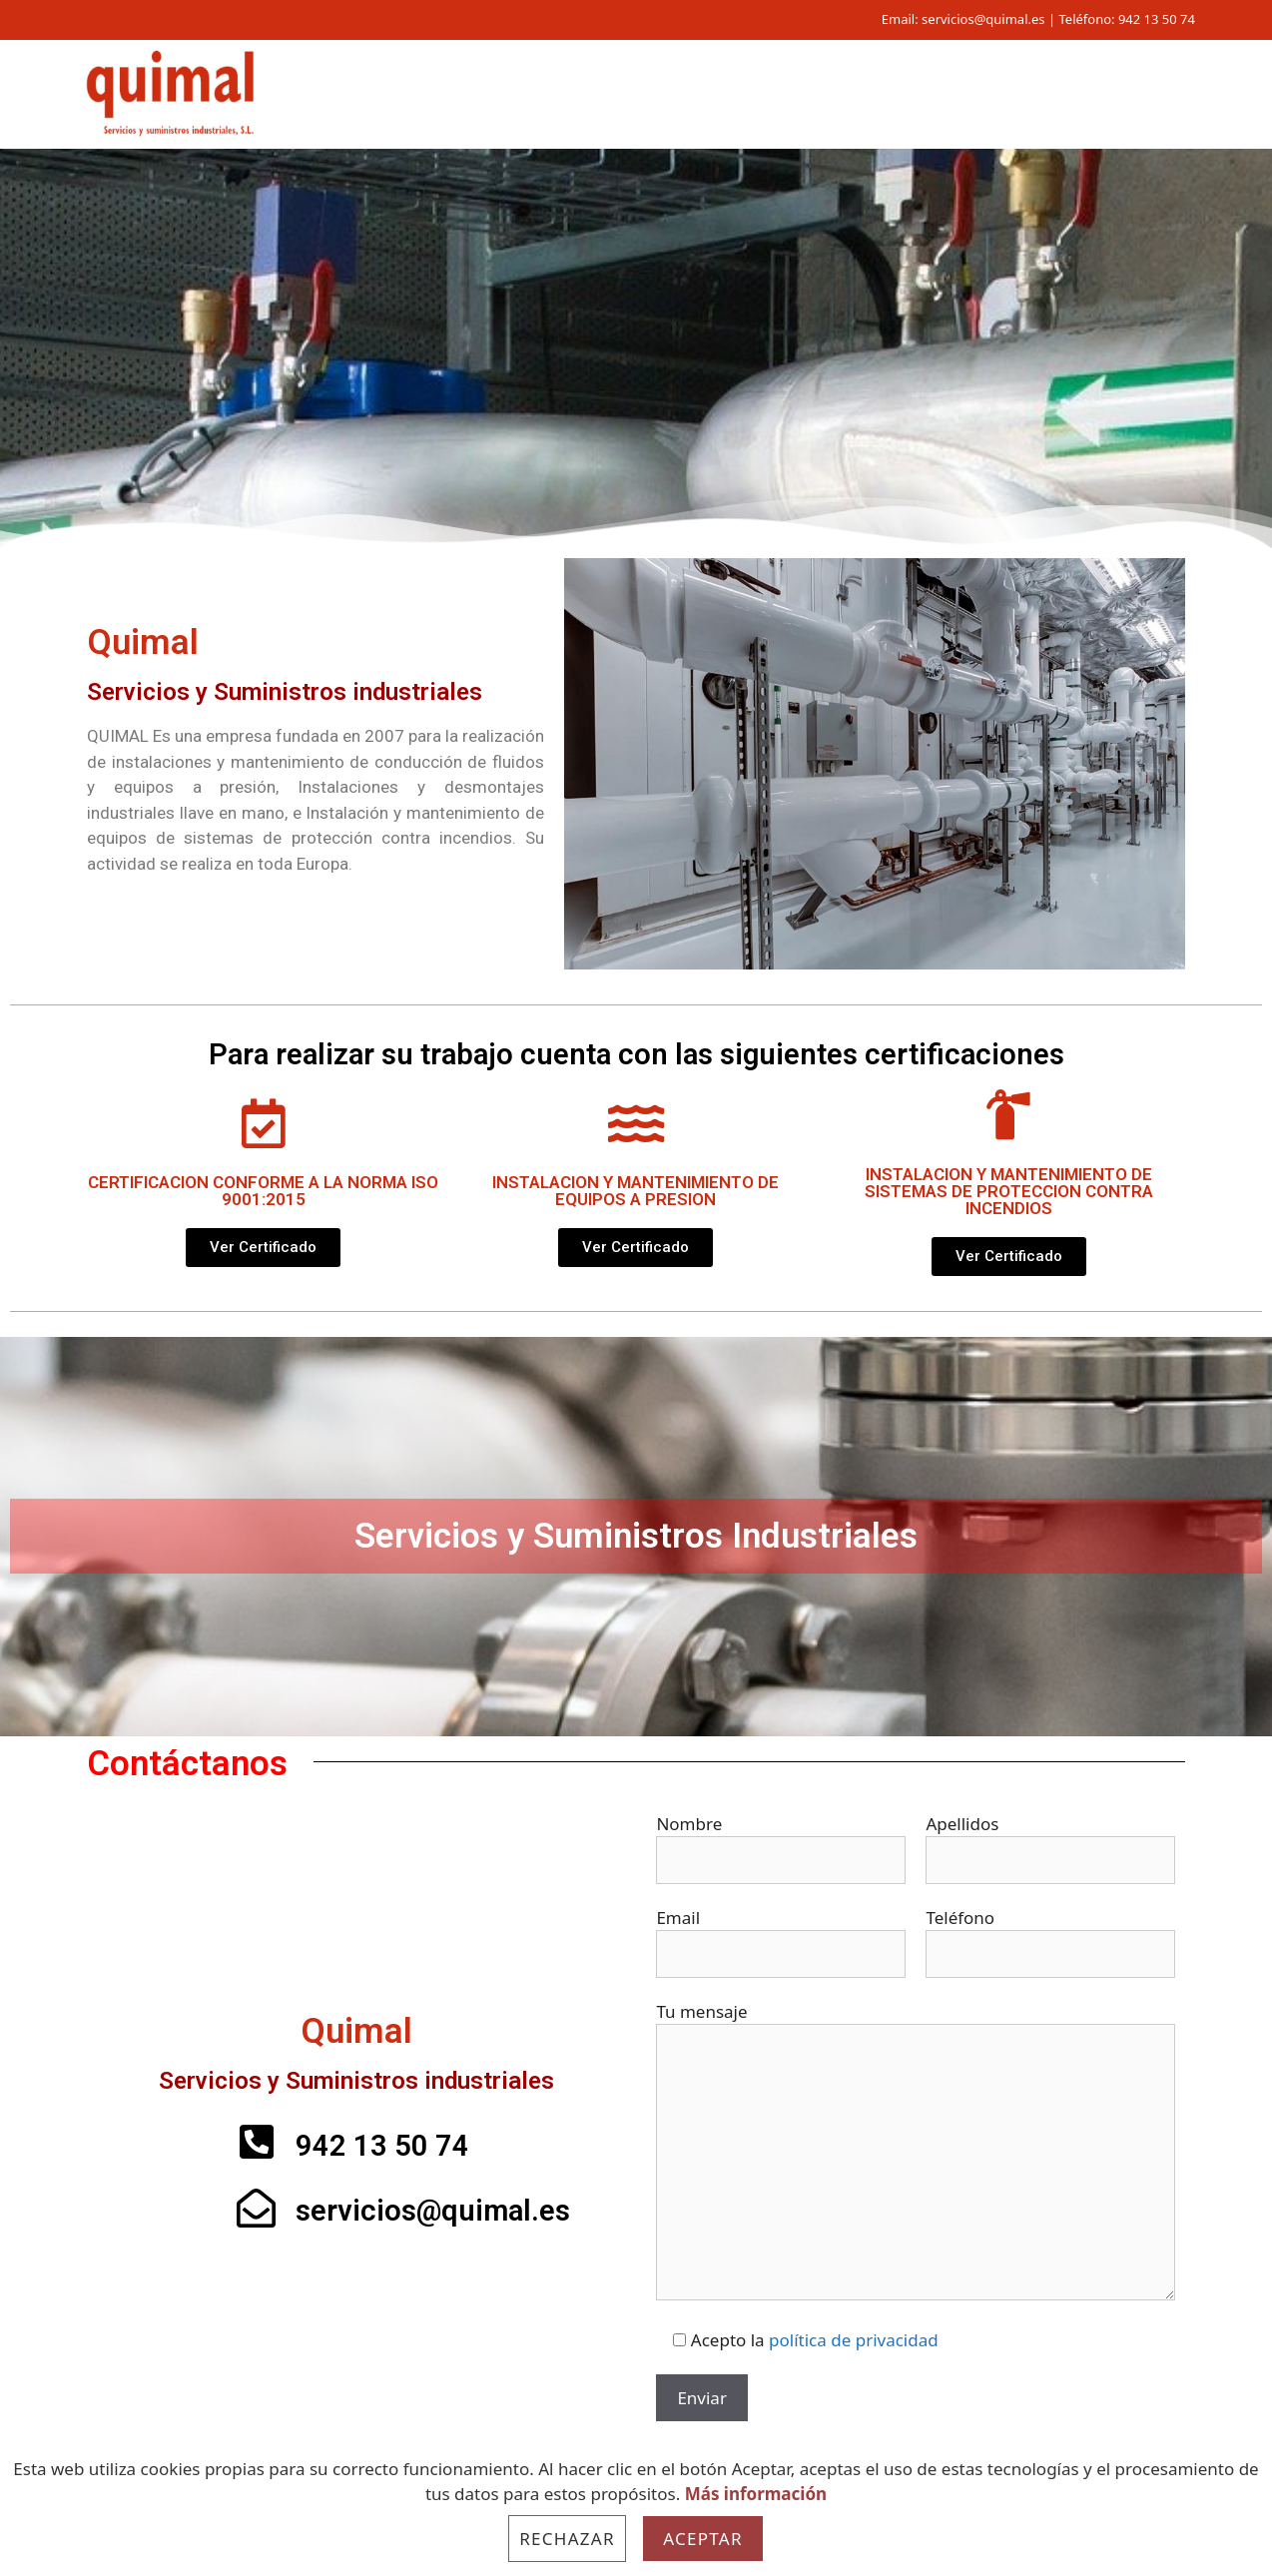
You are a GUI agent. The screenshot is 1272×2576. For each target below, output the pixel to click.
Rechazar (567, 2538)
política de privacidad (854, 2339)
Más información (756, 2493)
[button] (263, 1247)
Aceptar (703, 2538)
